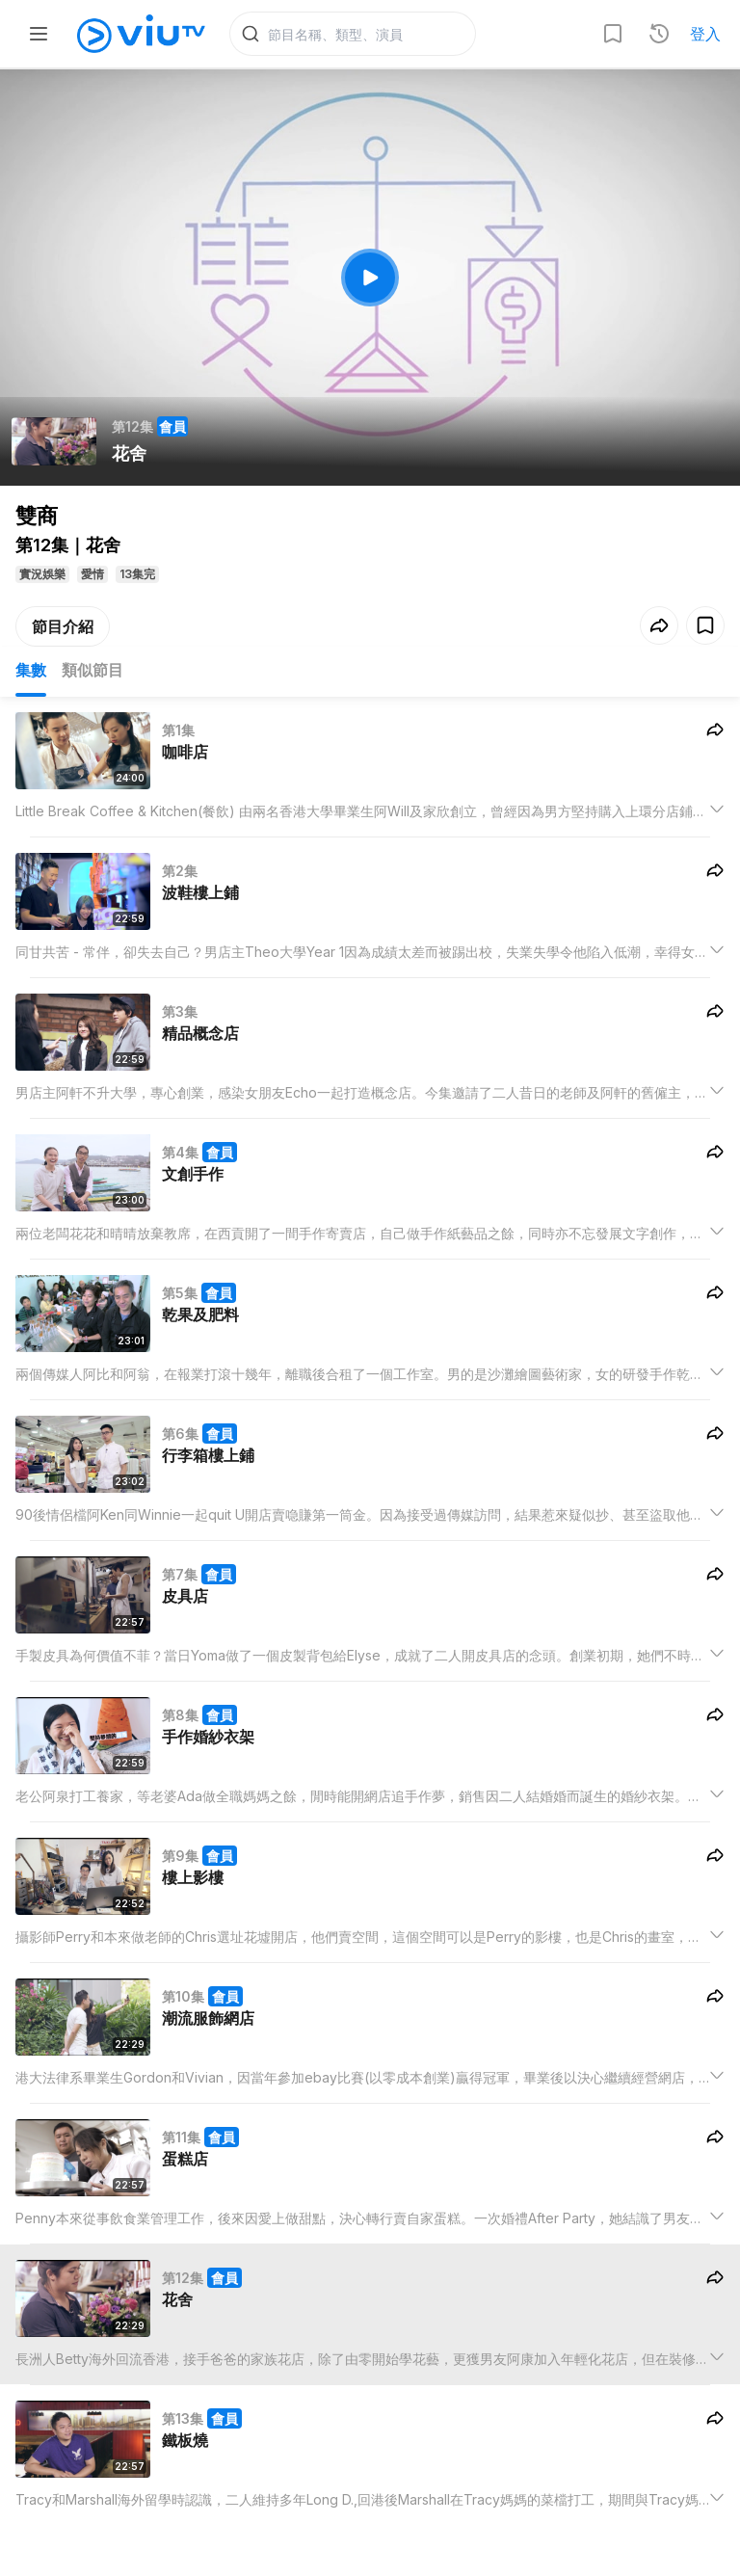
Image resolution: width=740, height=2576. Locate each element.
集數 (30, 670)
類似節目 (92, 670)
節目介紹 (62, 627)
